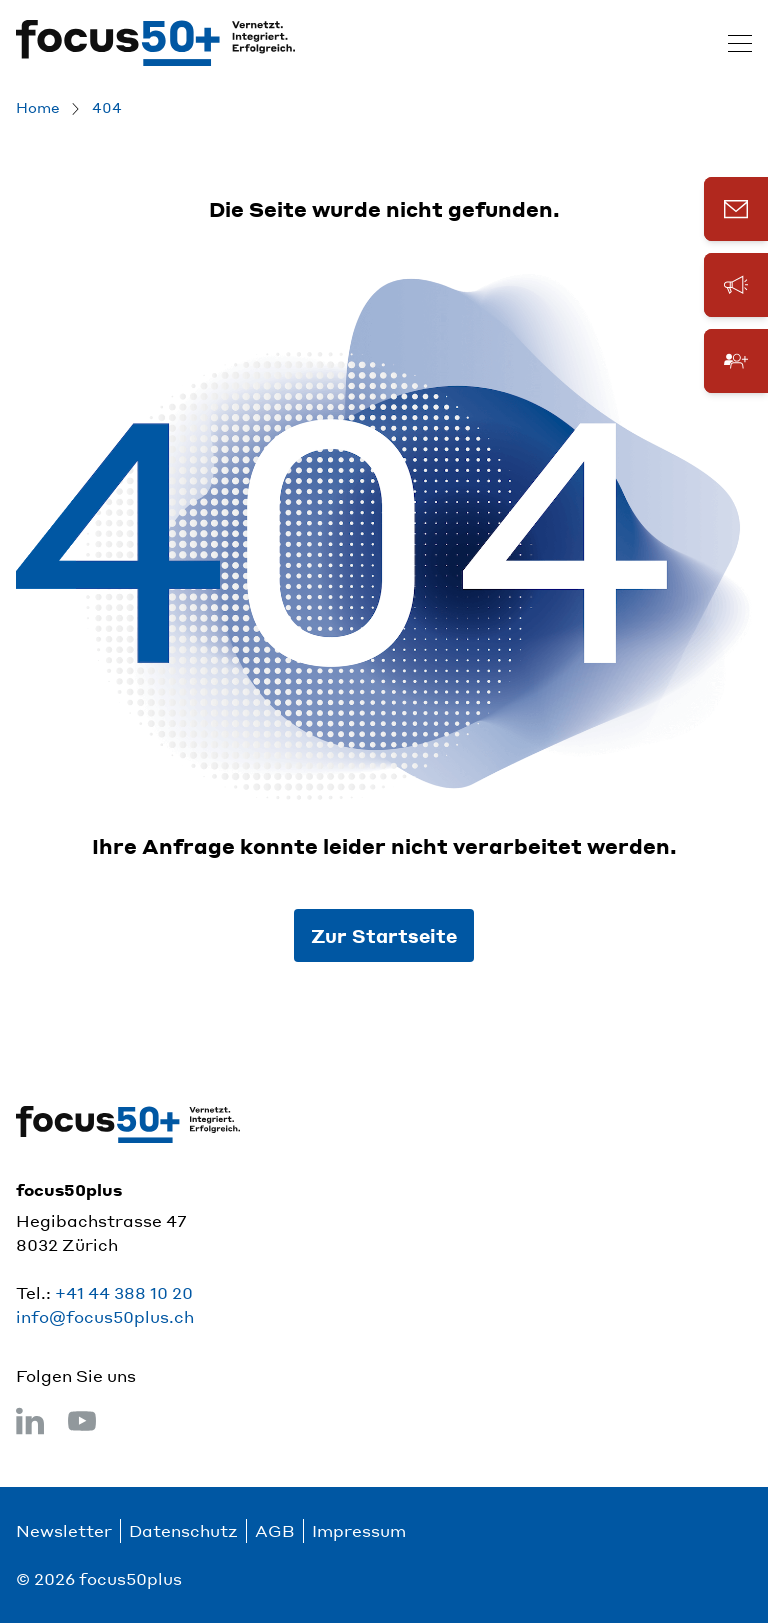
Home (38, 107)
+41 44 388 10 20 (124, 1292)
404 (107, 107)
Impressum (359, 1530)
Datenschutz (183, 1530)
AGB (275, 1530)
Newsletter (64, 1530)
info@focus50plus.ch (105, 1316)
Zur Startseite (384, 935)
